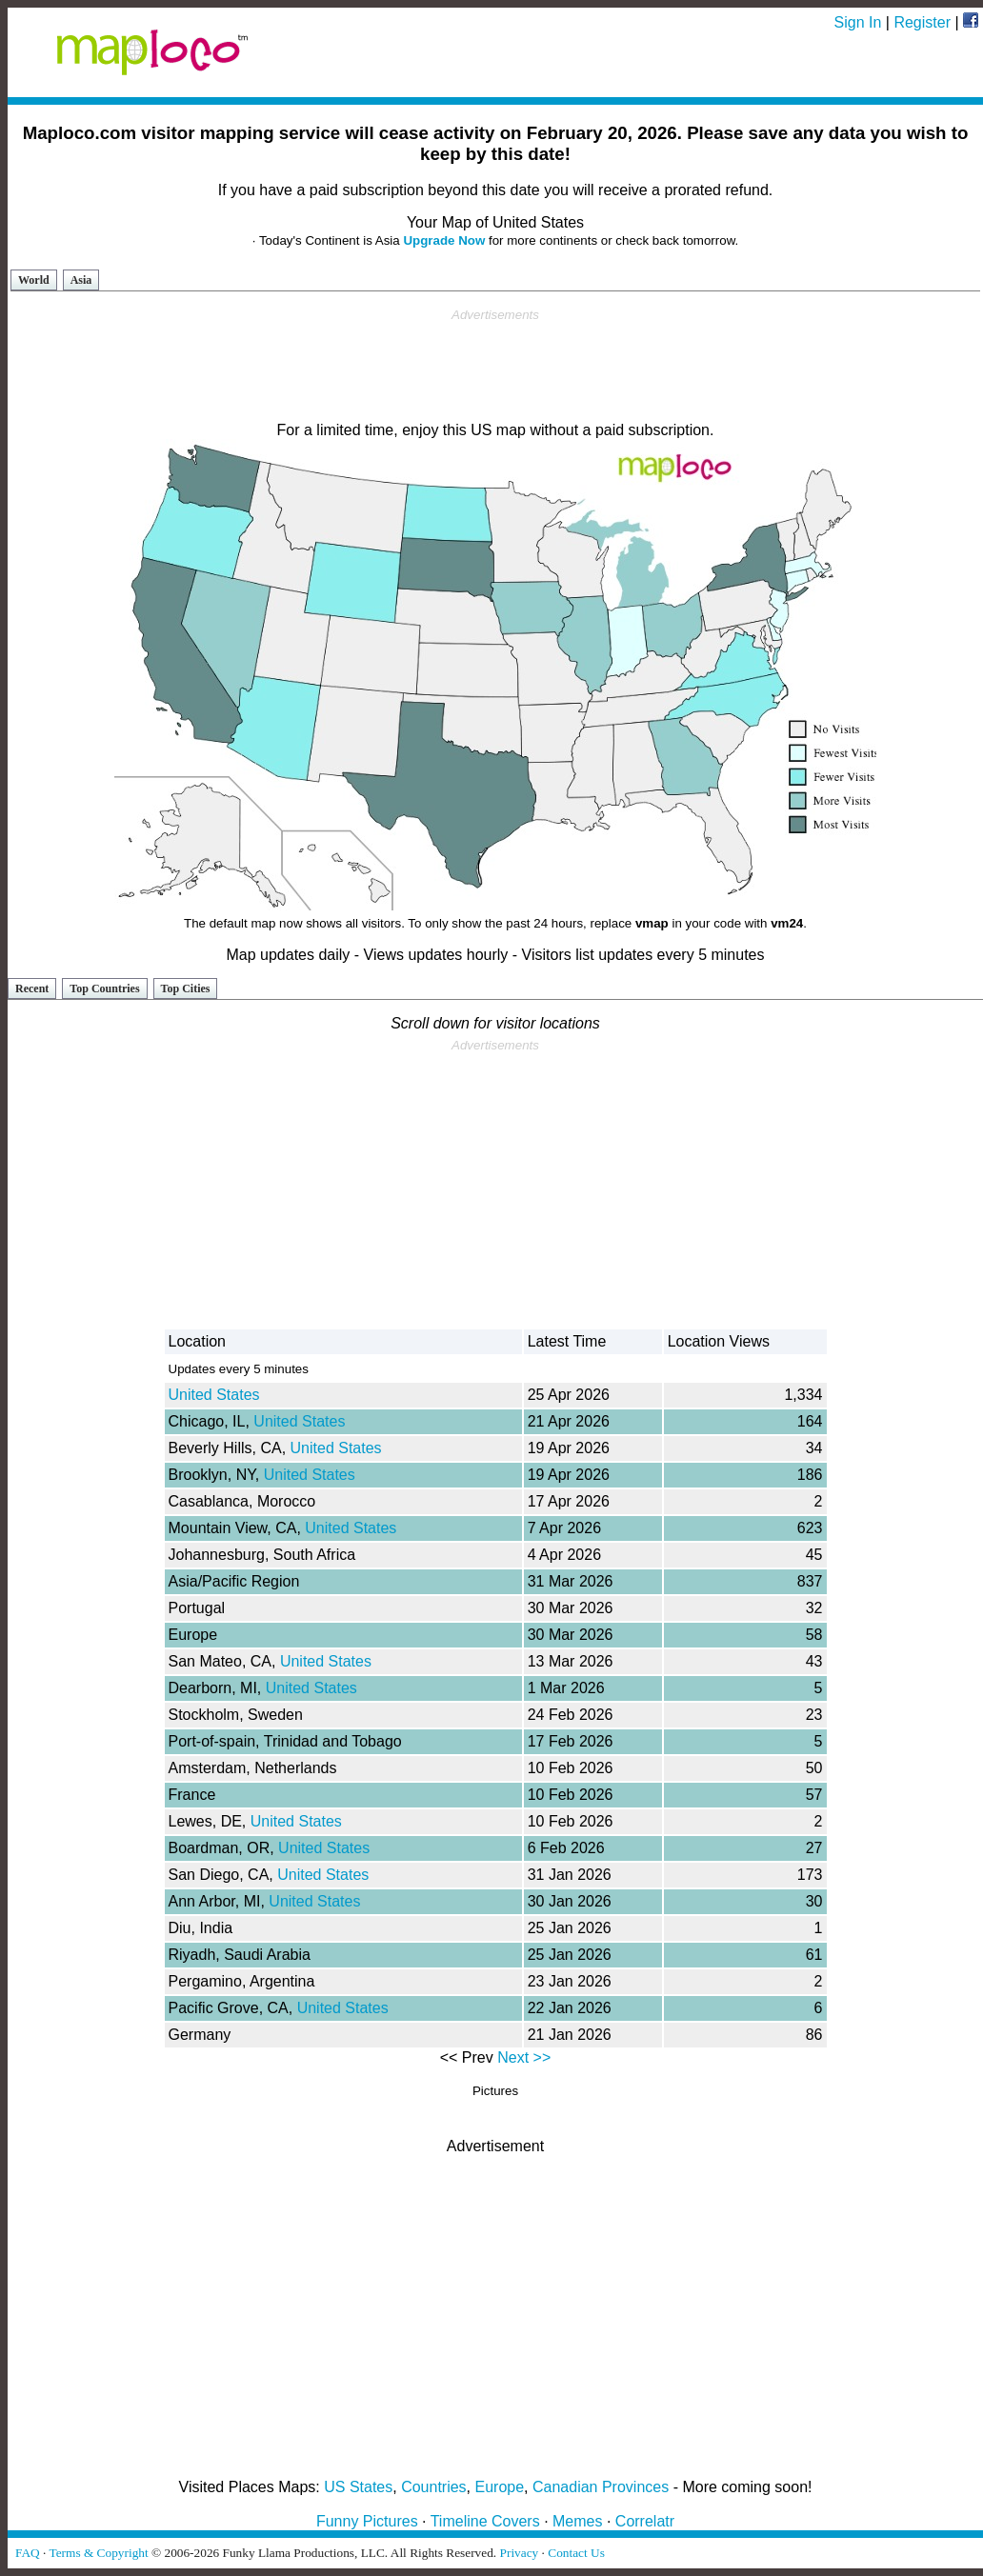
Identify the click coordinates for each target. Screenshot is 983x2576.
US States (358, 2487)
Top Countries (104, 988)
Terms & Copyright (98, 2553)
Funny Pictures (367, 2521)
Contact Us (576, 2553)
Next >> (524, 2057)
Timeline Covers (485, 2521)
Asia (81, 280)
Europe (500, 2487)
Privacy (519, 2553)
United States (214, 1395)
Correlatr (644, 2521)
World (34, 280)
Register (922, 22)
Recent (32, 988)
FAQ (27, 2553)
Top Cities (186, 988)
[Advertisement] (495, 366)
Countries (433, 2487)
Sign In (858, 22)
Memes (577, 2521)
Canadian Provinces (600, 2487)
